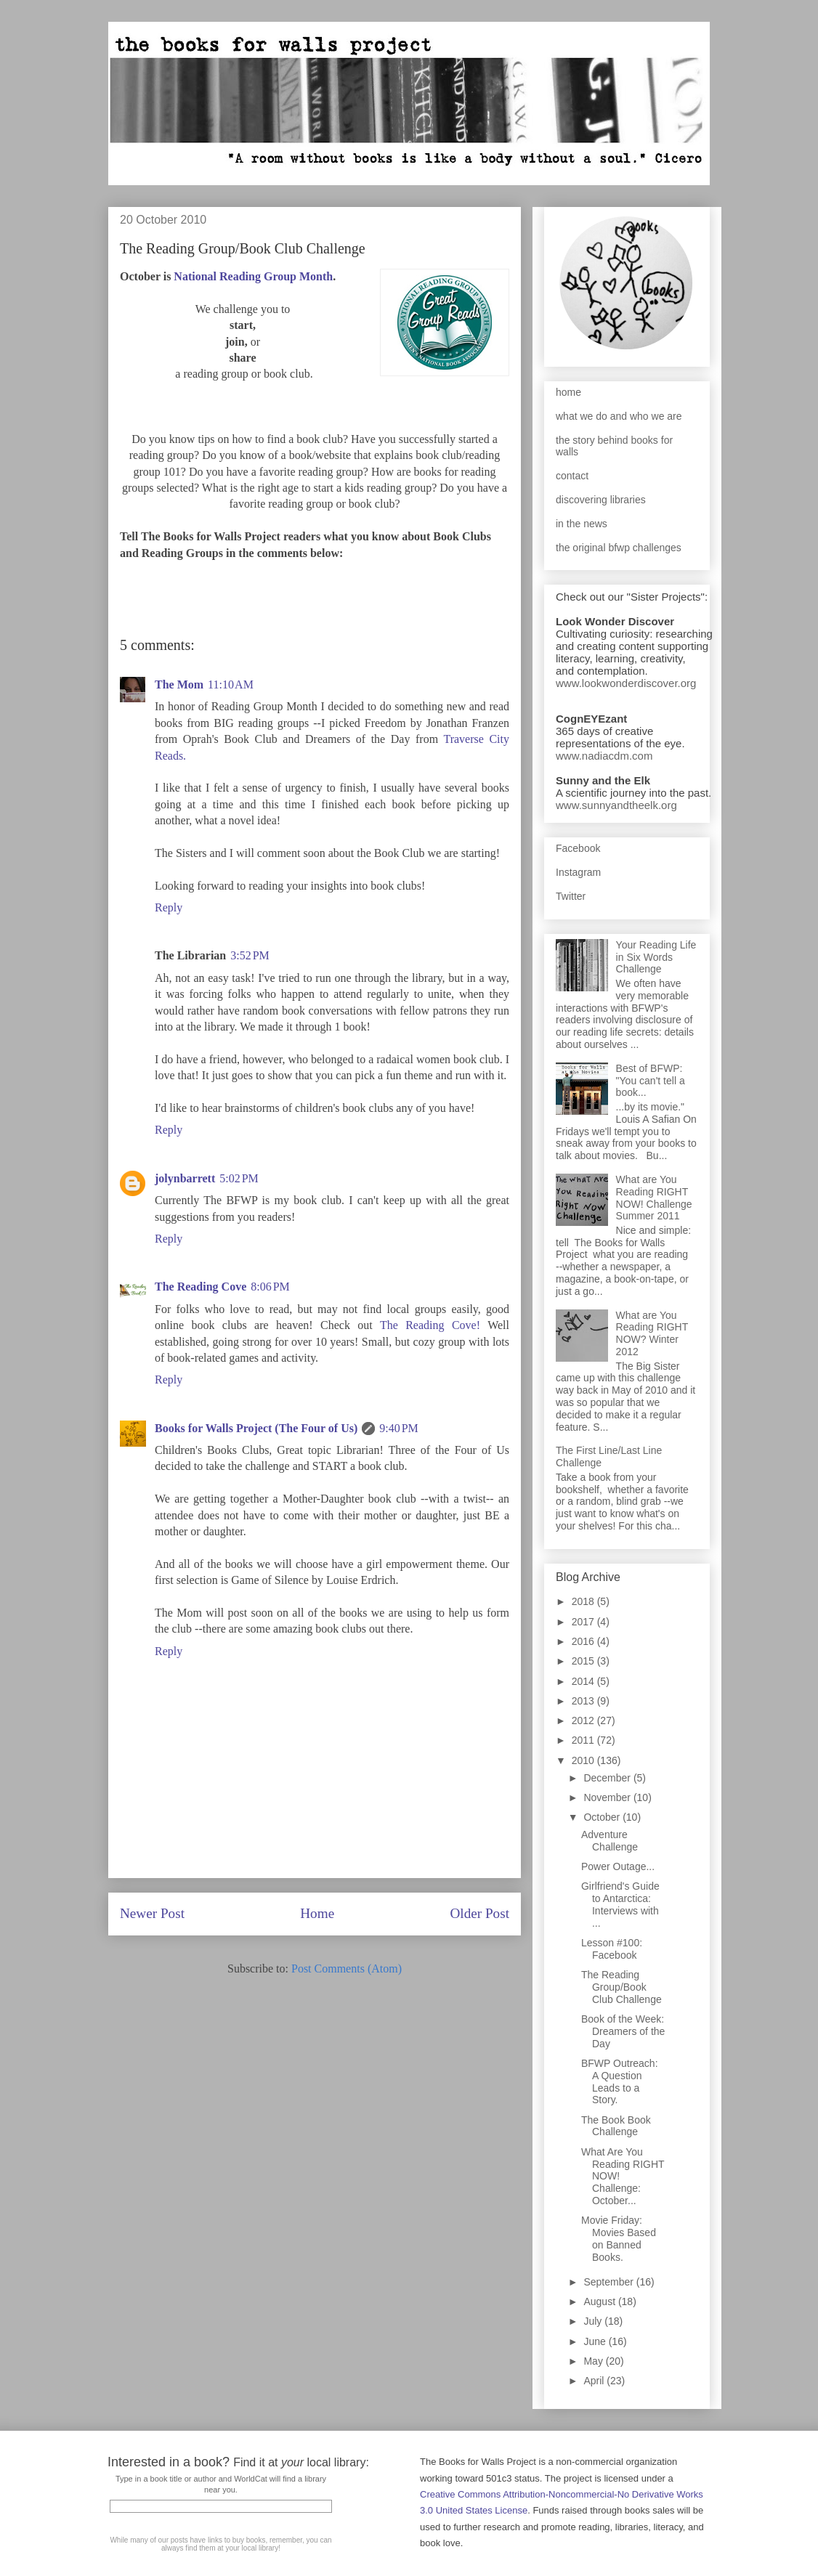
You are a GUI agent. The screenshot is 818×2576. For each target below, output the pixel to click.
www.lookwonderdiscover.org (626, 683)
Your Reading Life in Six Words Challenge (656, 957)
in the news (581, 523)
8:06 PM (270, 1286)
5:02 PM (239, 1178)
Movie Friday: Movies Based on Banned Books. (618, 2238)
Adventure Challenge (609, 1841)
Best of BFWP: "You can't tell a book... (650, 1081)
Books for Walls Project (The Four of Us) (256, 1428)
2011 (584, 1740)
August (600, 2301)
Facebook (578, 848)
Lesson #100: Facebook (611, 1949)
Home (317, 1913)
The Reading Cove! (430, 1325)
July (593, 2321)
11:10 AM (231, 684)
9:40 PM (398, 1428)
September (609, 2282)
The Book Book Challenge (616, 2126)
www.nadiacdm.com (604, 755)
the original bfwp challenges (618, 547)
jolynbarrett (185, 1178)
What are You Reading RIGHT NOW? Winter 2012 (652, 1333)
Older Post (479, 1913)
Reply (168, 907)
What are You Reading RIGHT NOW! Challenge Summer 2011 (654, 1198)
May (594, 2361)
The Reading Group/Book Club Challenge (621, 1987)
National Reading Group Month (253, 276)
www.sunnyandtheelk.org (616, 805)
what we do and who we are (619, 416)
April (595, 2380)
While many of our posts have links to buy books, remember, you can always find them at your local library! (220, 2544)
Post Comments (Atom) (346, 1968)
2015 (584, 1661)
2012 (584, 1720)
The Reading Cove (200, 1286)
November (608, 1797)
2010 (584, 1760)
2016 (584, 1641)
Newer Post (152, 1913)
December (608, 1778)
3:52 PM (250, 955)
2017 (584, 1622)
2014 (584, 1681)
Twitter (571, 896)
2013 (584, 1701)
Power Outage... (618, 1866)
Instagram (578, 872)
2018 (584, 1601)
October (603, 1817)
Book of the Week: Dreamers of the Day (623, 2031)
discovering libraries (601, 499)
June (595, 2341)
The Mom (179, 684)
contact (572, 476)
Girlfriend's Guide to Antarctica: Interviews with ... (620, 1904)
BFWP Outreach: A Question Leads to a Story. (619, 2081)
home (568, 392)
